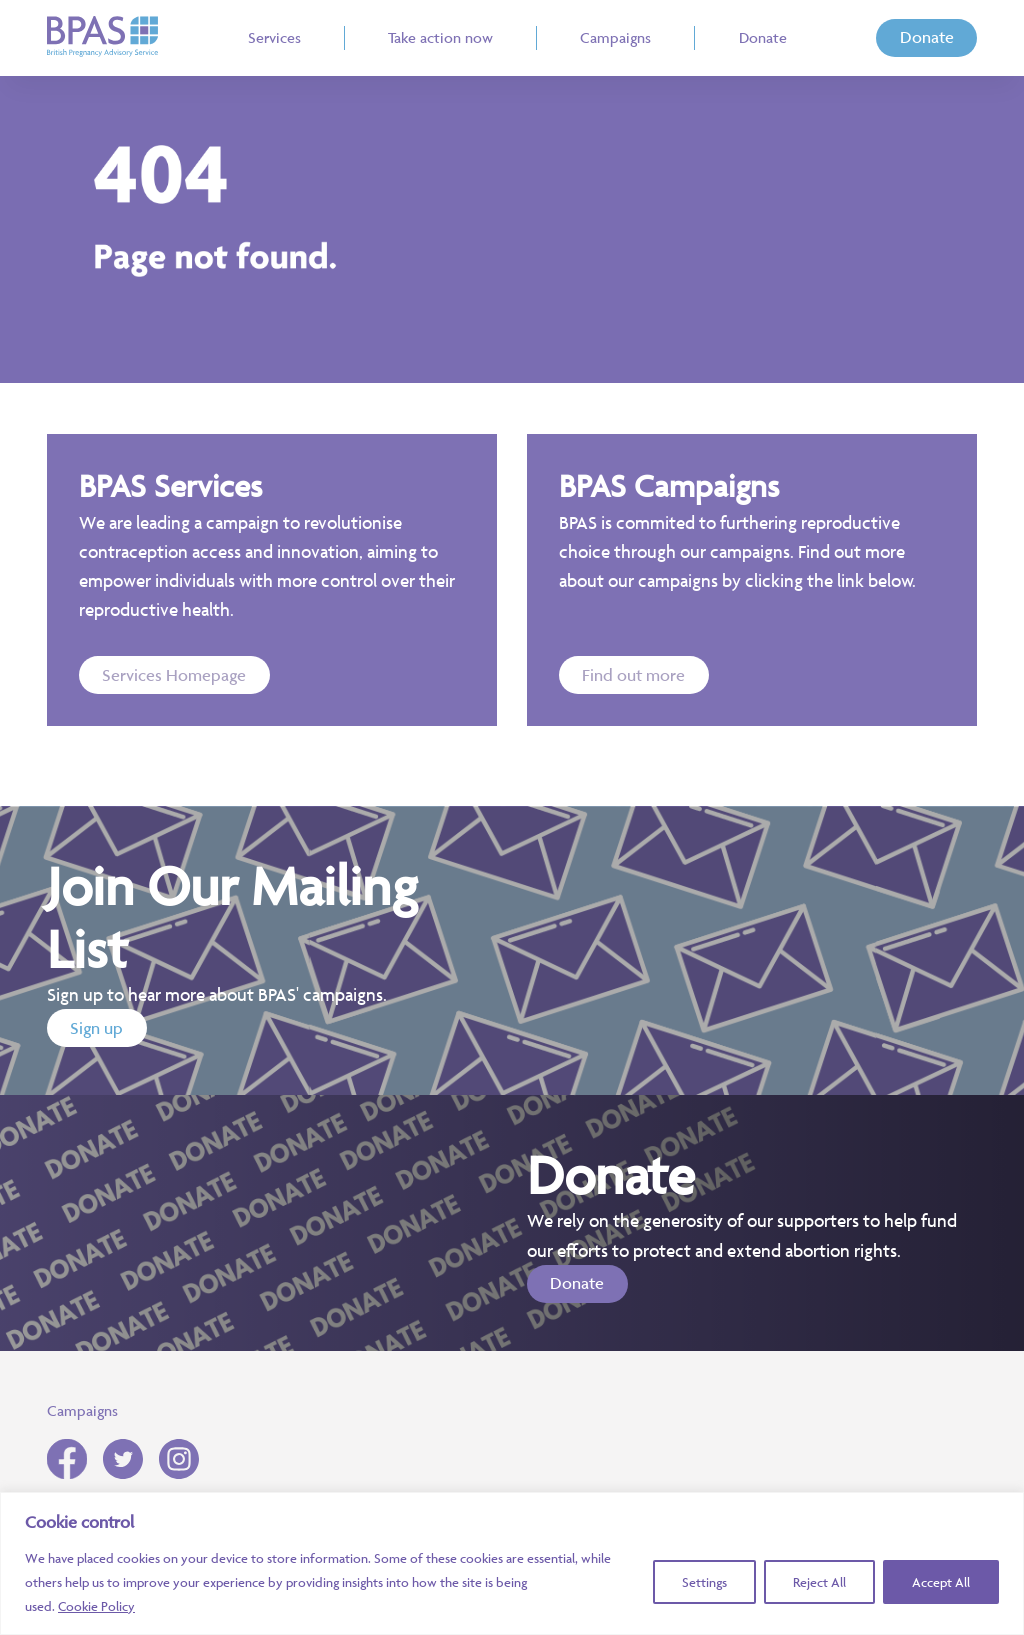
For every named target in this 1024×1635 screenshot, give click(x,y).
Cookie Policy (96, 1606)
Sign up (96, 1028)
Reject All (819, 1582)
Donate (927, 37)
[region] (512, 1563)
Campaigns (82, 1410)
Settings (704, 1582)
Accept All (941, 1582)
